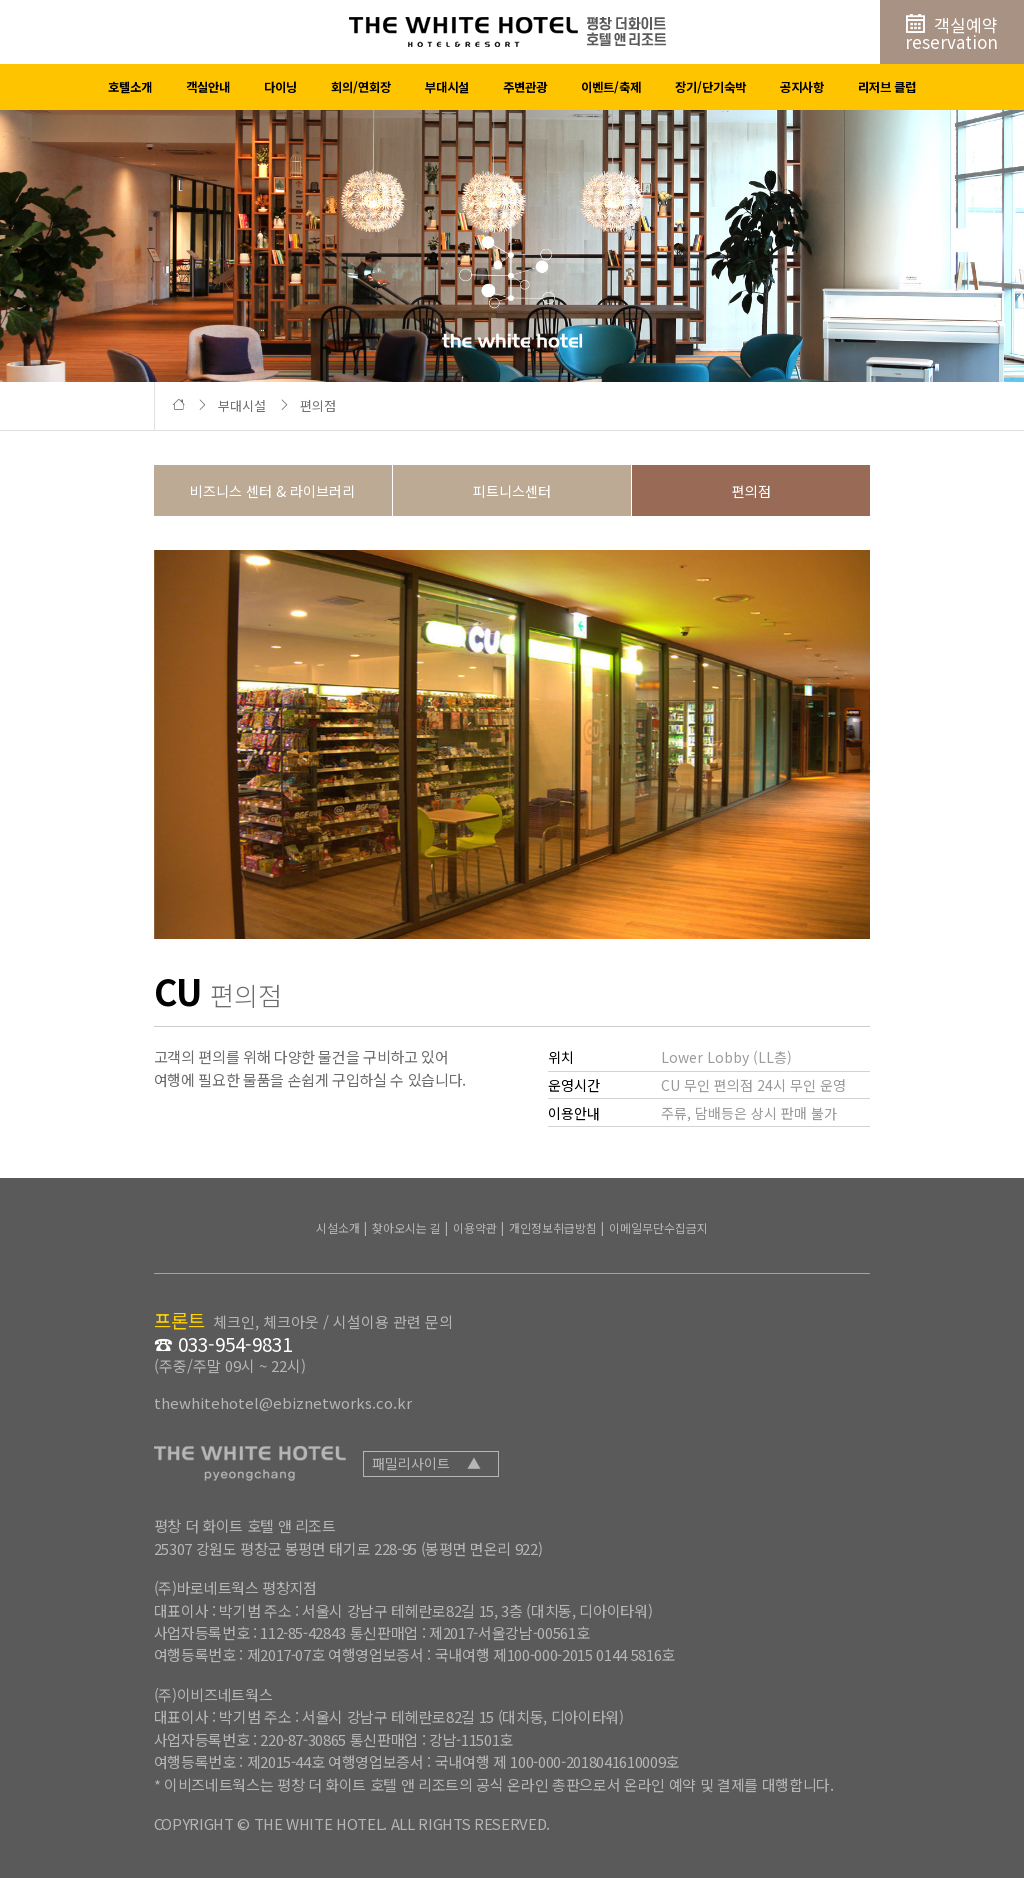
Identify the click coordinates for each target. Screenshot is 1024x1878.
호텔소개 (130, 87)
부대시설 (447, 87)
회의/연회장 (361, 87)
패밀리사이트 (426, 1463)
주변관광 (525, 87)
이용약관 (475, 1227)
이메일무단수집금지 (658, 1227)
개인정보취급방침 (553, 1227)
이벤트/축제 (611, 87)
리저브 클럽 (887, 87)
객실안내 (208, 87)
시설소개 (338, 1227)
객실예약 (951, 33)
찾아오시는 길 (406, 1227)
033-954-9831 (235, 1344)
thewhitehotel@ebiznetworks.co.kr (283, 1402)
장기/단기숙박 (710, 87)
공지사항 (802, 87)
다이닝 (280, 87)
